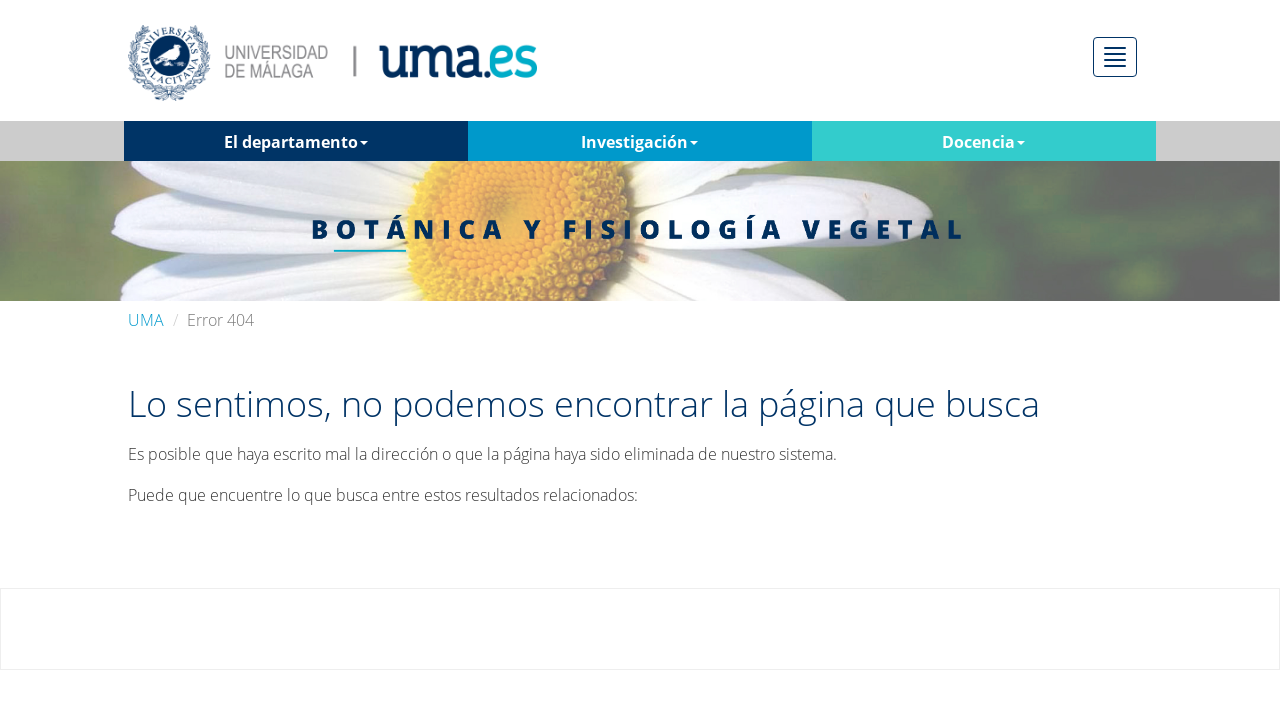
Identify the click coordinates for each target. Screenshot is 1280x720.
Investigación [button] (639, 142)
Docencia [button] (983, 142)
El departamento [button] (296, 142)
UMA (146, 320)
